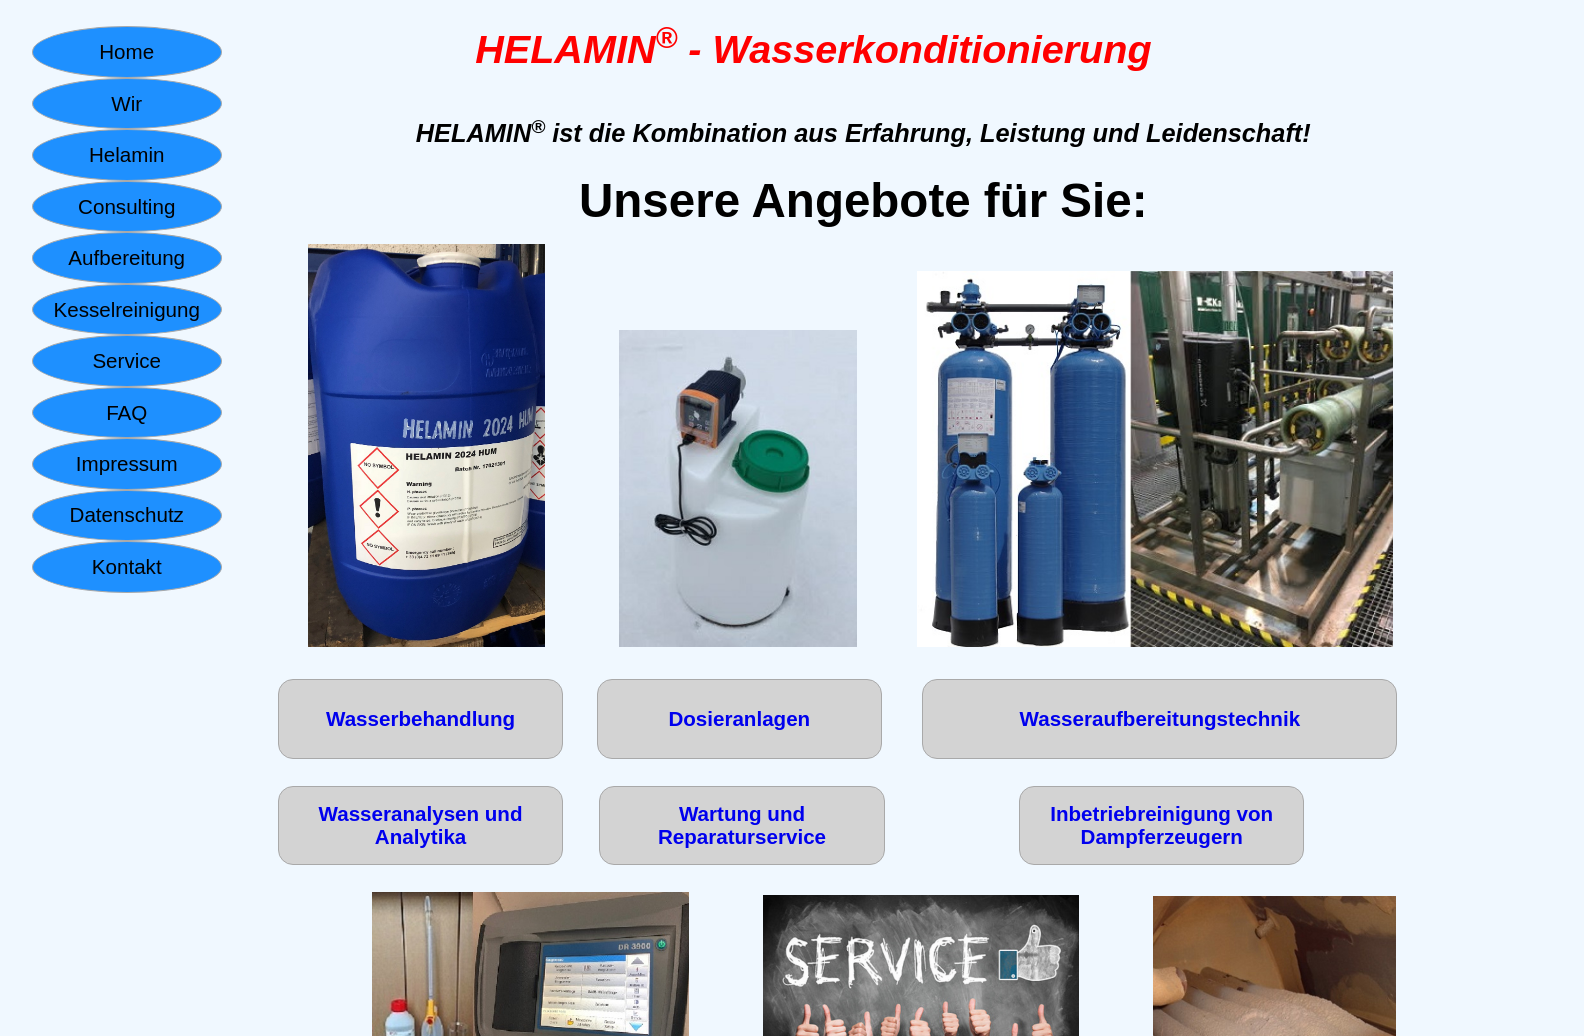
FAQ (126, 412)
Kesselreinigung (126, 309)
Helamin (126, 154)
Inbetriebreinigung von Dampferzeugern (1161, 825)
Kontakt (127, 566)
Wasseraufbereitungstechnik (1160, 718)
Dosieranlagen (739, 718)
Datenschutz (127, 514)
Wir (126, 103)
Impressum (127, 463)
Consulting (126, 206)
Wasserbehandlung (420, 718)
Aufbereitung (126, 257)
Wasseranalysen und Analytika (421, 825)
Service (126, 360)
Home (126, 51)
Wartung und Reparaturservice (742, 825)
